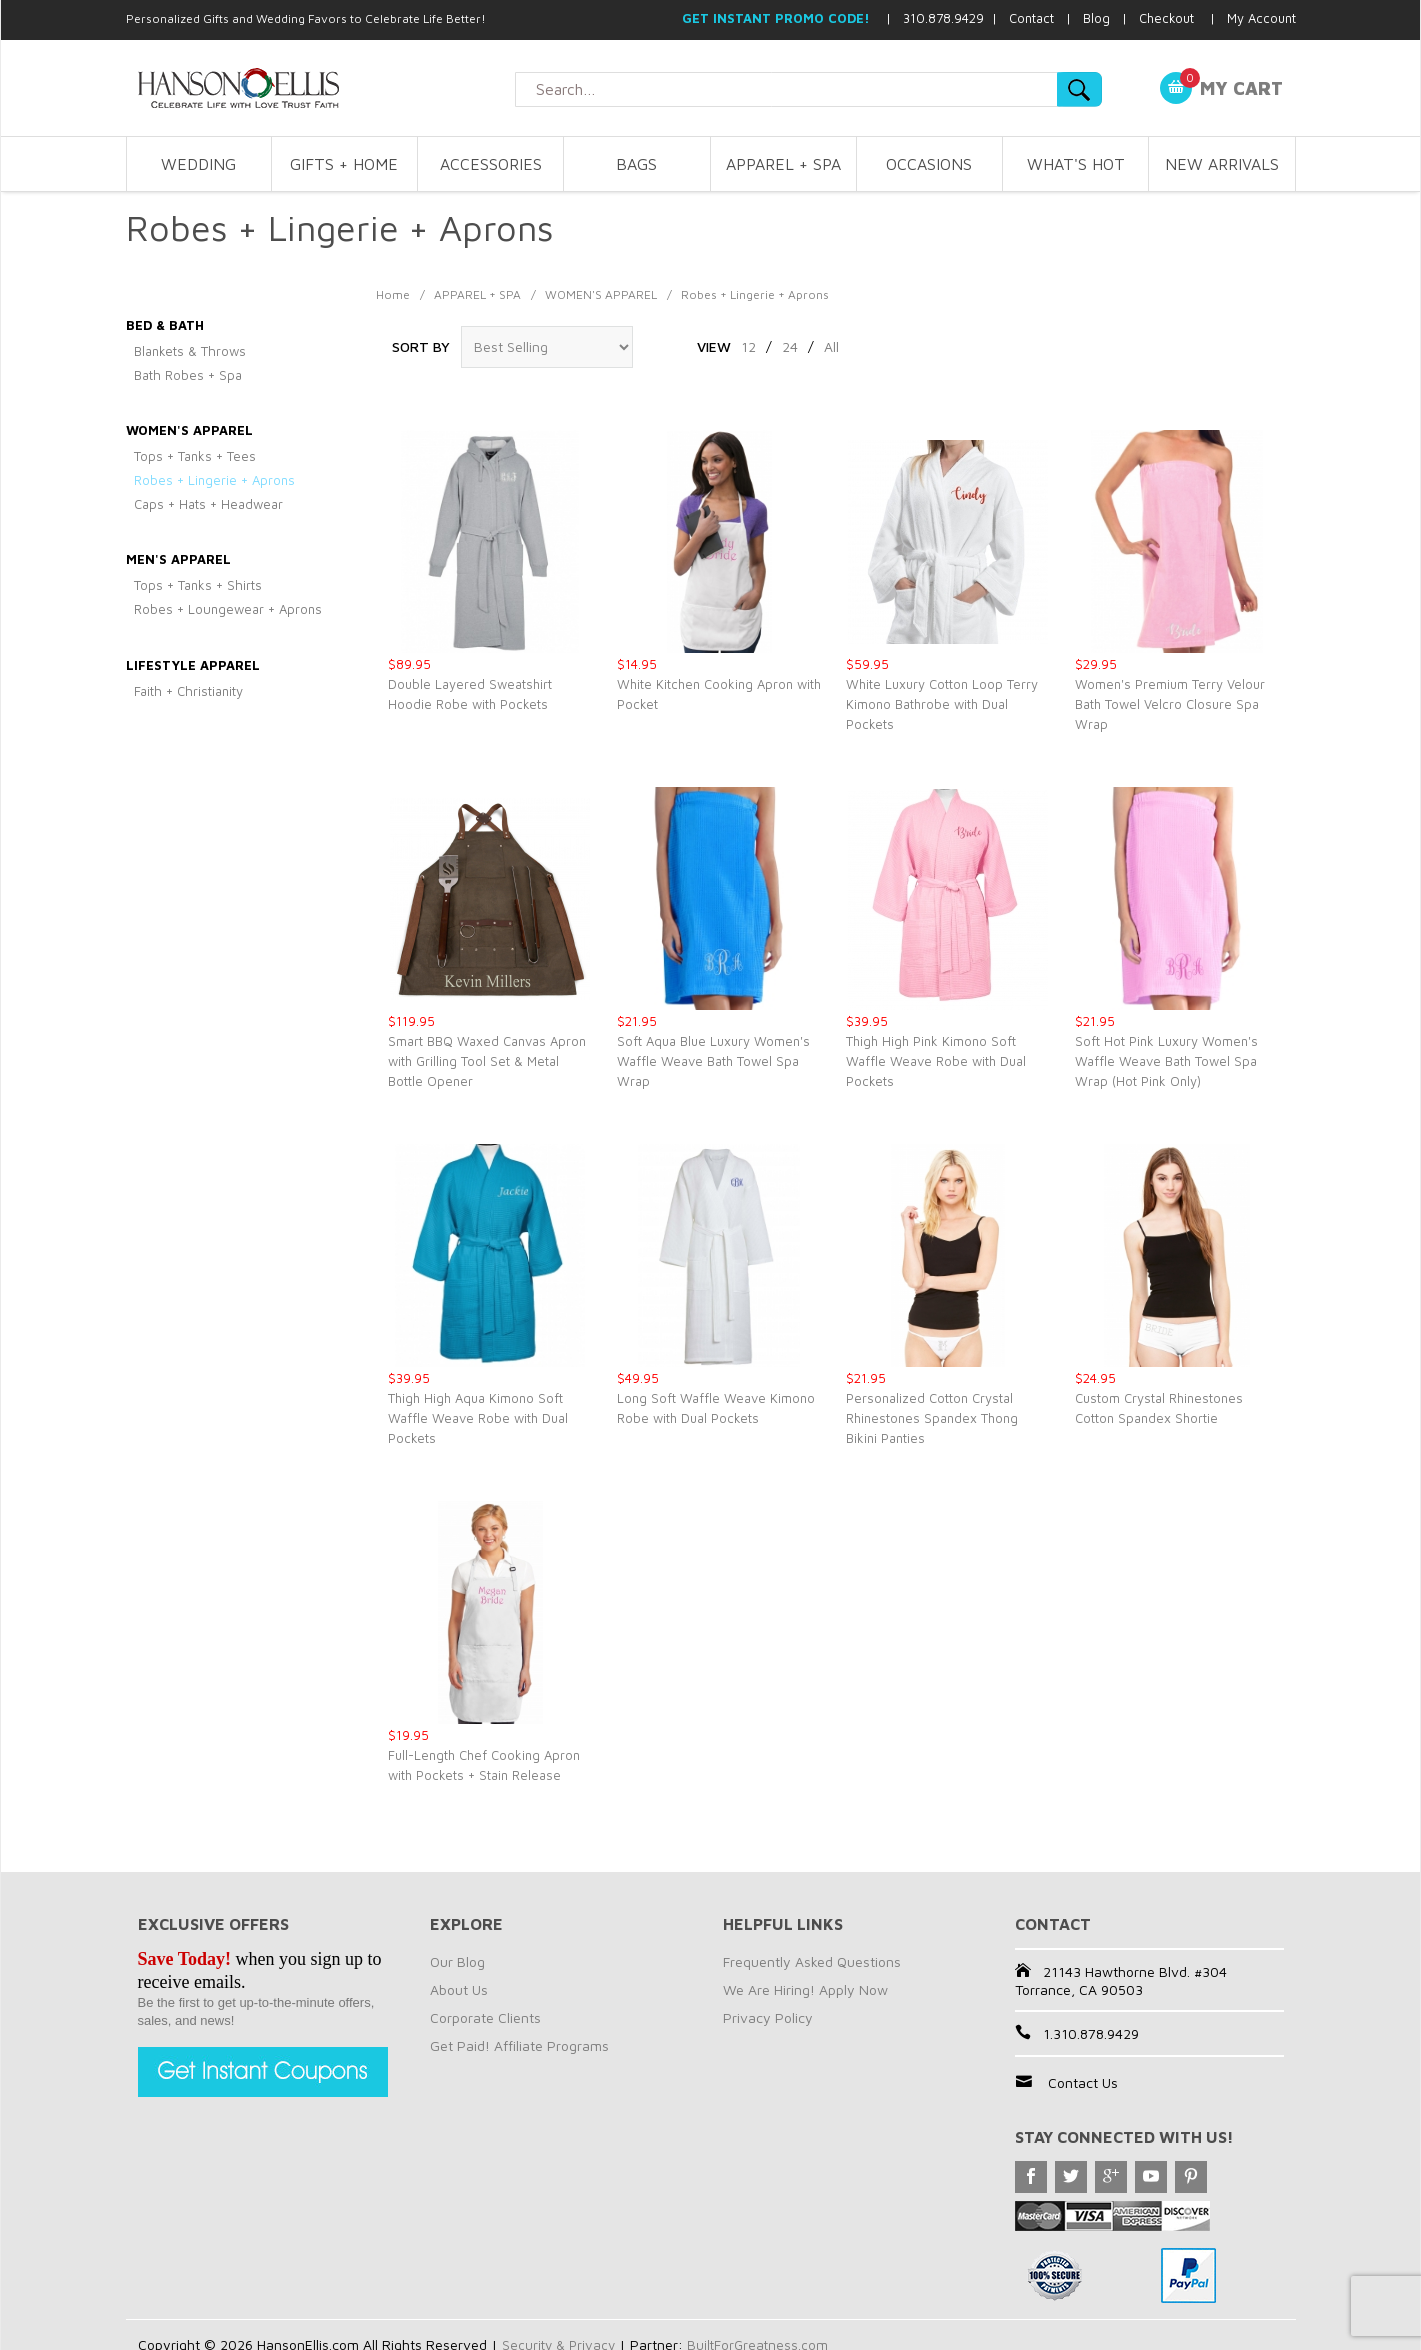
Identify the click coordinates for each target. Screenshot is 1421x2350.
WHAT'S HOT (1076, 164)
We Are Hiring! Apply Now (805, 1989)
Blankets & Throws (190, 351)
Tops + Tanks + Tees (195, 456)
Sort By (421, 346)
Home (393, 294)
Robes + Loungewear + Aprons (228, 609)
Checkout (1166, 18)
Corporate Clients (485, 2017)
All (831, 346)
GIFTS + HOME (344, 164)
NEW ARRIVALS (1222, 164)
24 (790, 346)
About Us (459, 1989)
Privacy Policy (768, 2017)
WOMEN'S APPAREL (601, 294)
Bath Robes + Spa (188, 375)
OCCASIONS (929, 164)
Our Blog (457, 1961)
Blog (1096, 18)
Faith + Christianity (188, 691)
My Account (1261, 18)
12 (748, 346)
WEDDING (198, 164)
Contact (1031, 18)
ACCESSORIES (491, 164)
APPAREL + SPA (783, 164)
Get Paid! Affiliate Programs (519, 2045)
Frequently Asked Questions (812, 1961)
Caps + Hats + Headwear (208, 504)
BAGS (636, 164)
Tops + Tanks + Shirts (198, 585)
